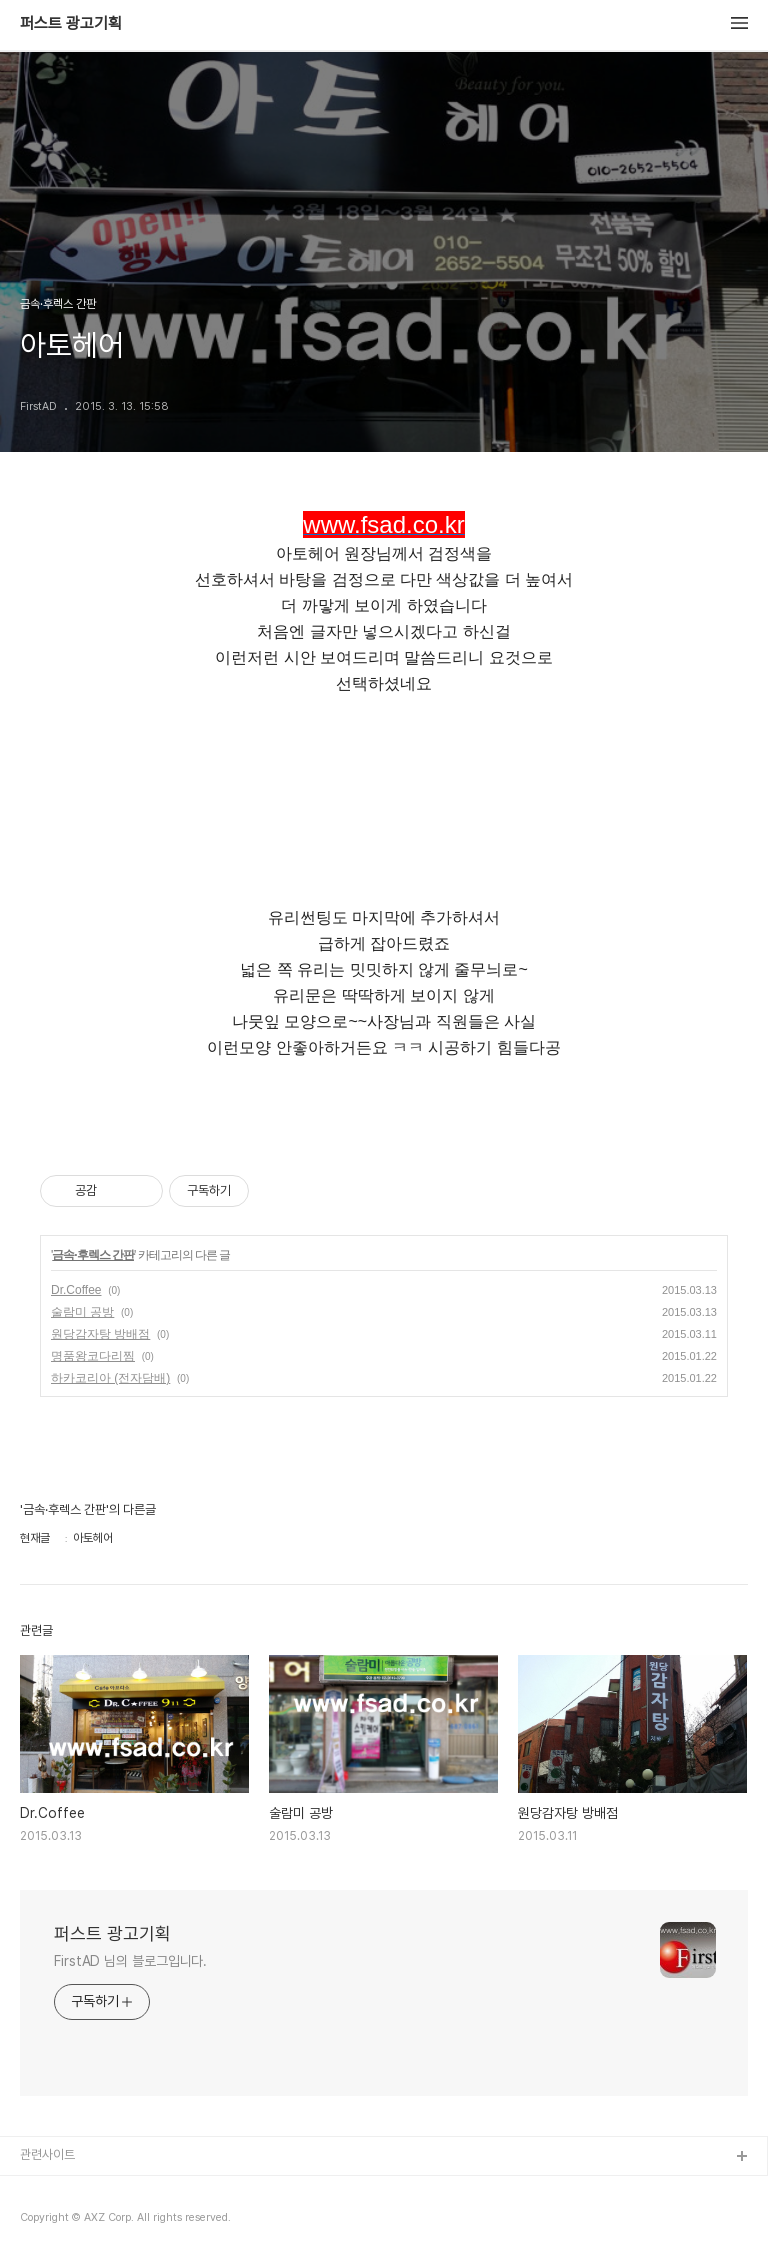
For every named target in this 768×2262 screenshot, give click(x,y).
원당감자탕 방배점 (100, 1334)
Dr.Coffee (76, 1290)
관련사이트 (47, 2154)
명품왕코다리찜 (93, 1356)
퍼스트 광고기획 (71, 24)
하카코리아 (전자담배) (110, 1378)
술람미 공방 (82, 1312)
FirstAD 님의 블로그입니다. (130, 1961)
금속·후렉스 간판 (93, 1255)
